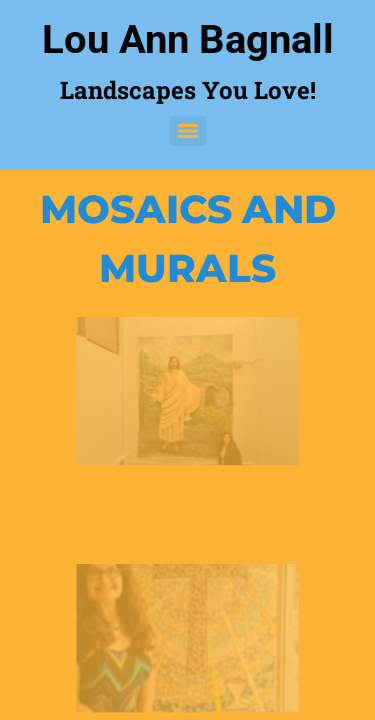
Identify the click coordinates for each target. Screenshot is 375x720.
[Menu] (188, 131)
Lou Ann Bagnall (188, 39)
